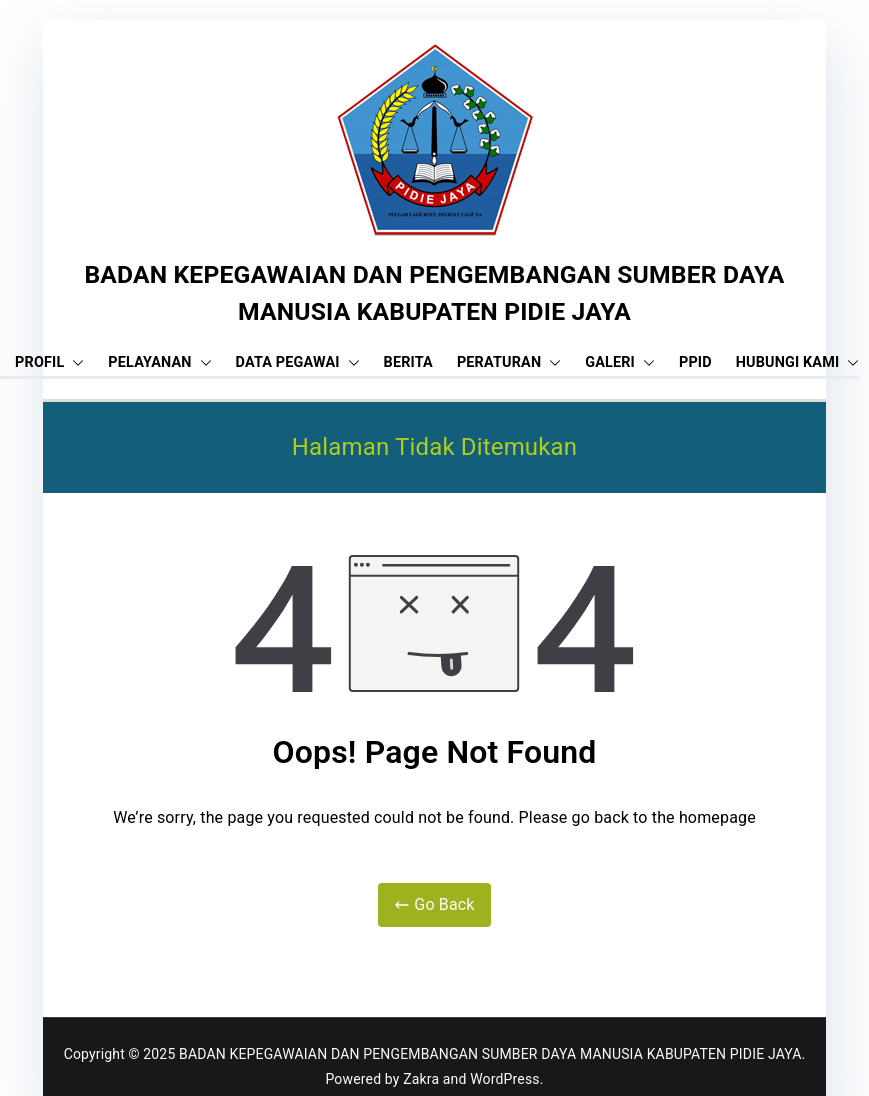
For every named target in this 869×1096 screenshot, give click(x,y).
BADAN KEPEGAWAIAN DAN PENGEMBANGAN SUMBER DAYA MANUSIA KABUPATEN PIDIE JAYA (490, 1054)
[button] (74, 363)
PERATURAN (509, 363)
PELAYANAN (159, 363)
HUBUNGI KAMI (798, 363)
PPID (695, 362)
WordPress (504, 1079)
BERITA (408, 362)
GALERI (620, 363)
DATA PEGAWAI (298, 363)
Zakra (421, 1079)
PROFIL (49, 363)
